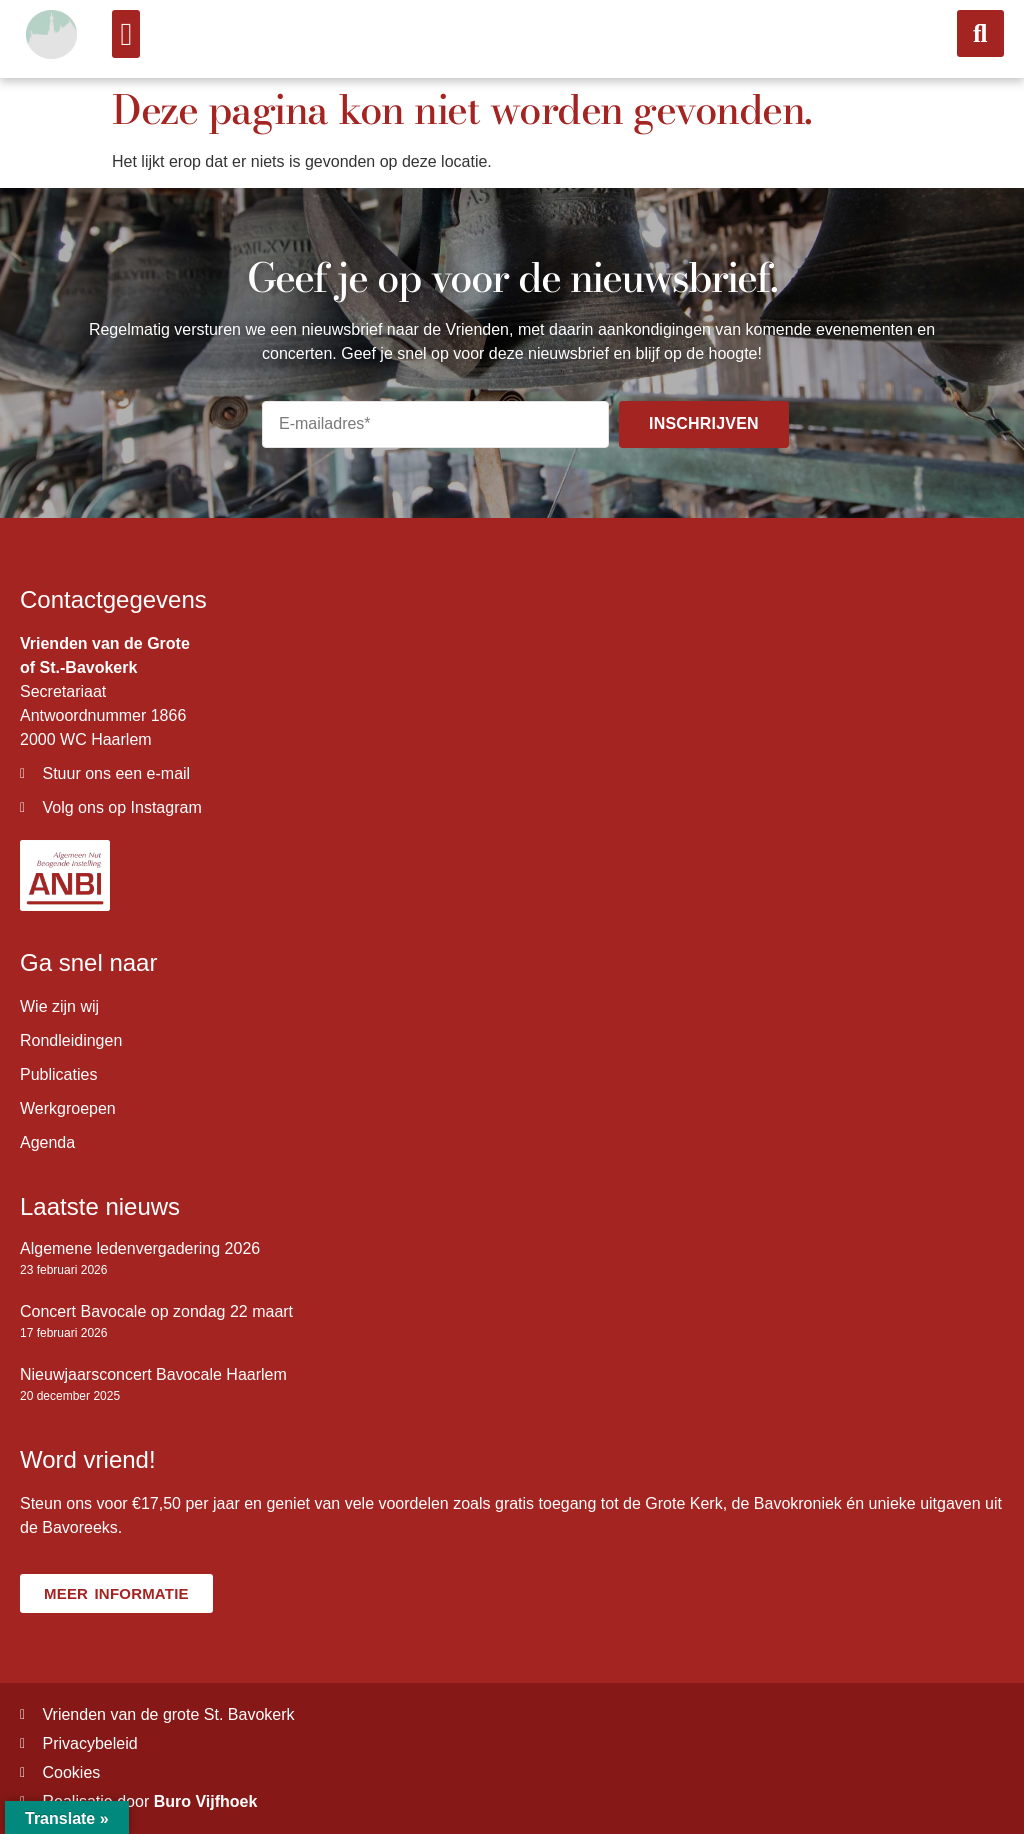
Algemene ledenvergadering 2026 (140, 1248)
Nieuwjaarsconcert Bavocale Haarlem (153, 1374)
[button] (126, 34)
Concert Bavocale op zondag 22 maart (156, 1311)
